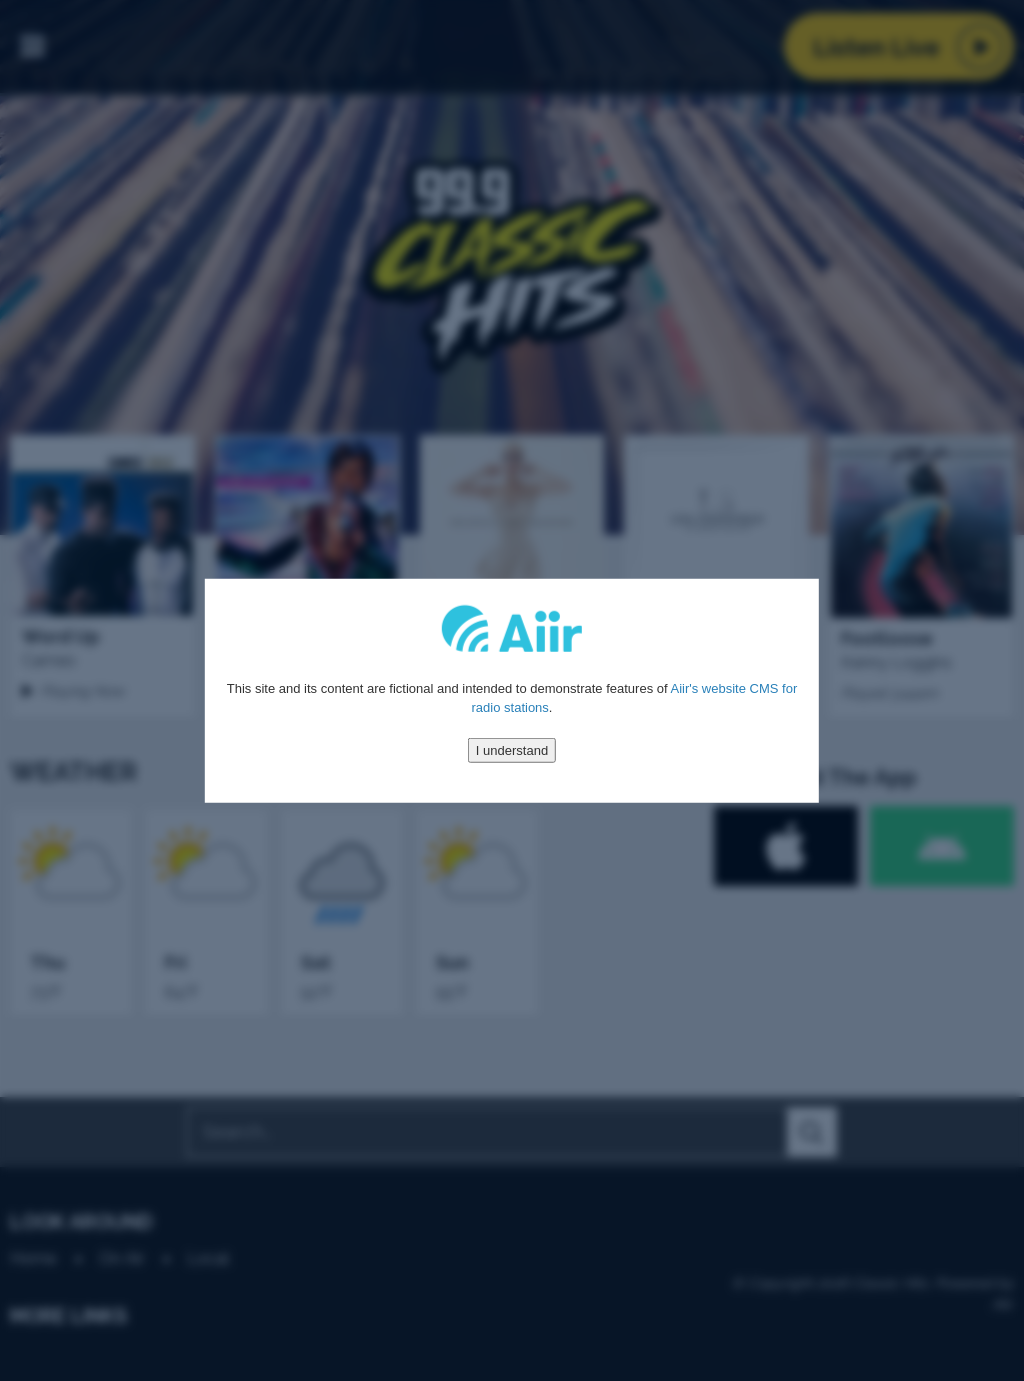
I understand (512, 749)
